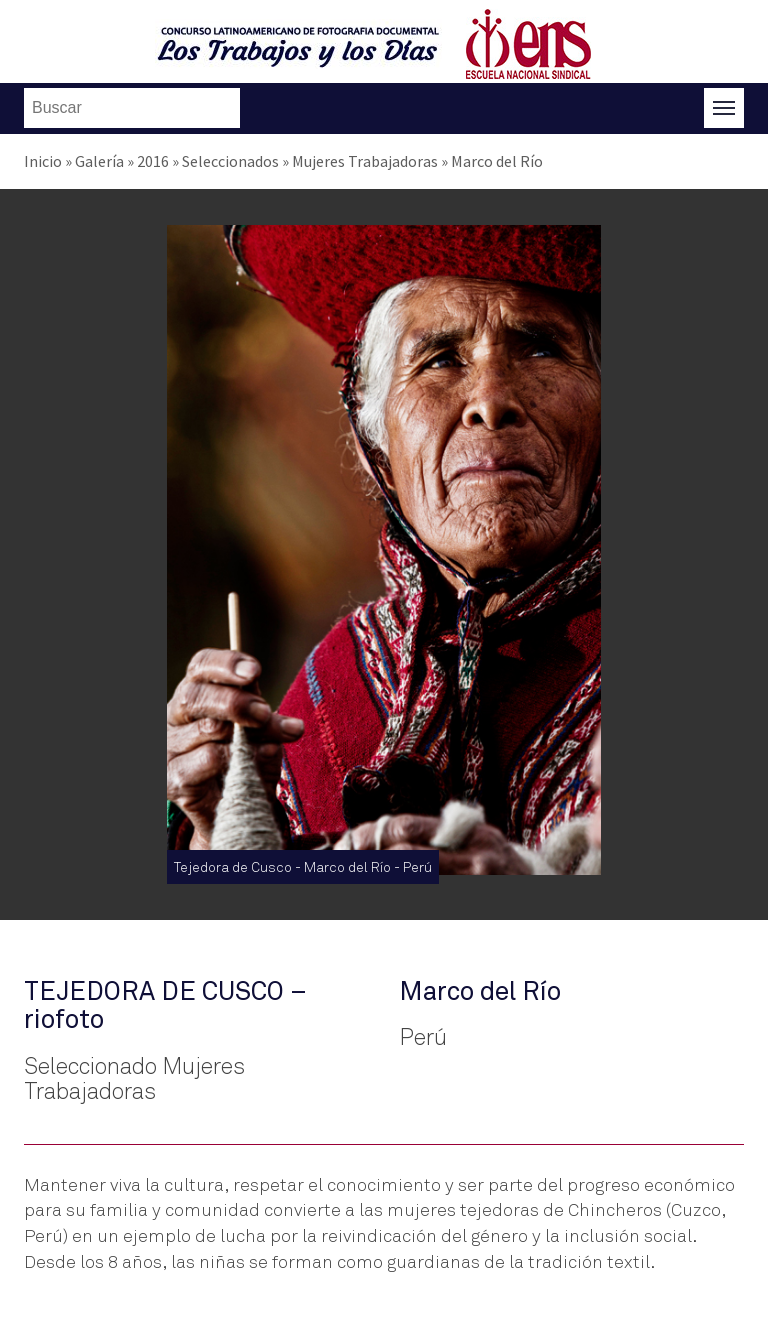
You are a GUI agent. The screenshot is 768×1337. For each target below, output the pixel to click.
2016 (153, 161)
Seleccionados (230, 161)
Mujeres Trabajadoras (365, 161)
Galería (99, 161)
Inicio (43, 161)
